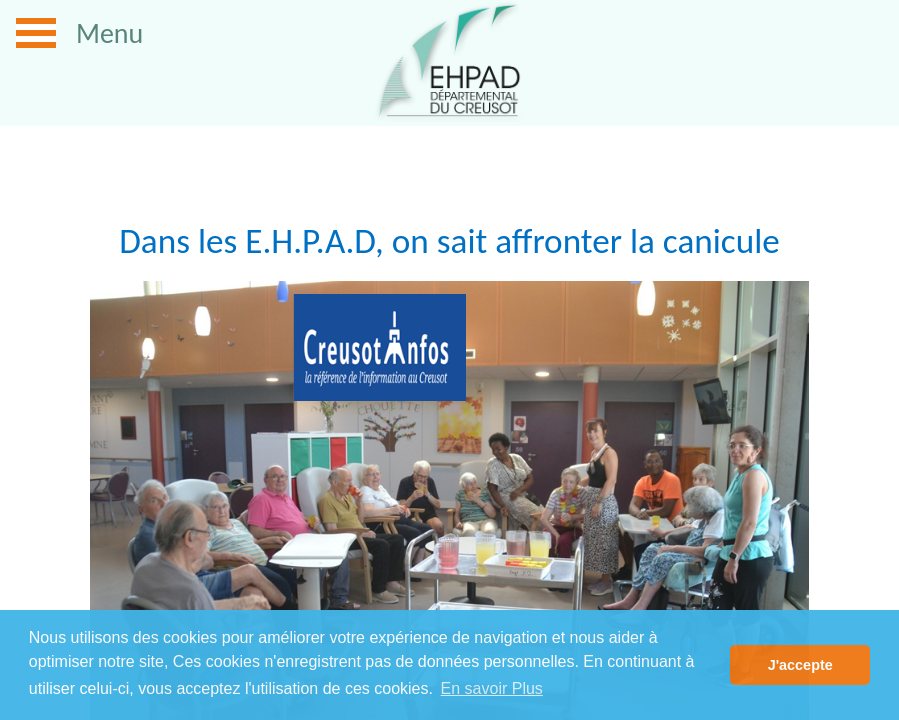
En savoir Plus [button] (492, 688)
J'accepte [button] (800, 665)
